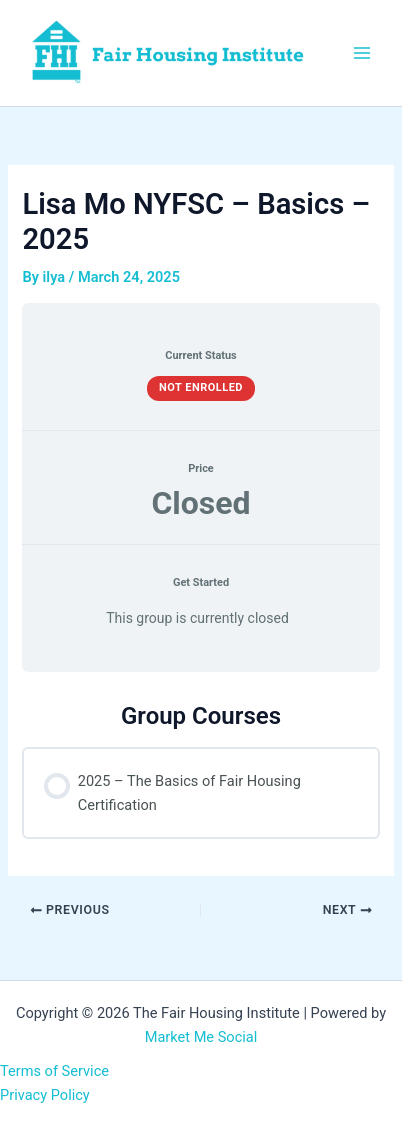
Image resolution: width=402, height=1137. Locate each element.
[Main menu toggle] (362, 53)
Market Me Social (201, 1037)
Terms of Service (54, 1071)
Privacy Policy (45, 1095)
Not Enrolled (201, 387)
